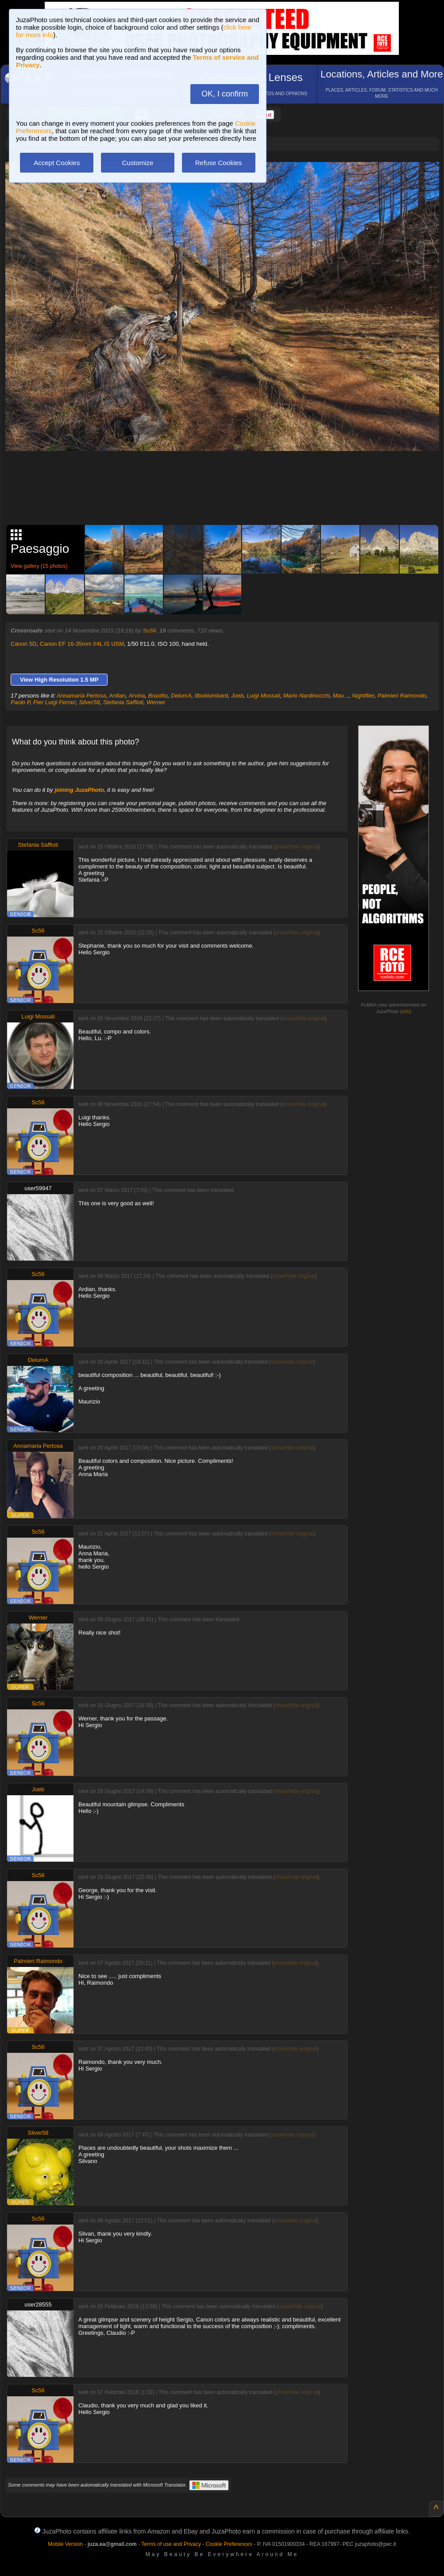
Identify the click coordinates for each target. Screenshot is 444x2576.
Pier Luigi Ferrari (54, 702)
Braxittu (158, 695)
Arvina (137, 695)
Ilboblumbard (211, 695)
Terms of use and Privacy (171, 2544)
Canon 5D (24, 643)
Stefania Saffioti (123, 702)
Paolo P (20, 702)
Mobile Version (65, 2544)
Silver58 (89, 702)
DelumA (181, 695)
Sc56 (149, 630)
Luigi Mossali (263, 695)
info (406, 1011)
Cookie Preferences (229, 2544)
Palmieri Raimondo (402, 695)
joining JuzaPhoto (79, 790)
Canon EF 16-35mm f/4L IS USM (82, 643)
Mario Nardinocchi (306, 695)
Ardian (117, 695)
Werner (156, 702)
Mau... (341, 695)
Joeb (237, 695)
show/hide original (296, 847)
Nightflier (363, 695)
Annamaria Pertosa (81, 695)
